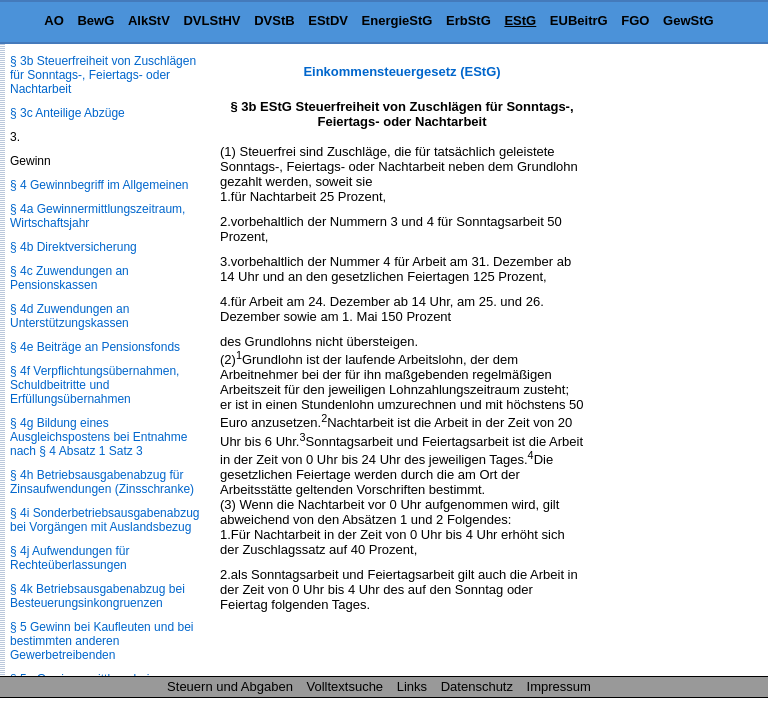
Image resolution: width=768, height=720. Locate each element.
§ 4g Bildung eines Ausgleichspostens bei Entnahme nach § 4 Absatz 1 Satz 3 (98, 437)
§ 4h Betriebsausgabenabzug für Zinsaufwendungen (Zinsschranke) (102, 482)
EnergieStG (397, 20)
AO (54, 20)
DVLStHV (211, 20)
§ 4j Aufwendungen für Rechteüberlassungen (69, 558)
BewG (95, 20)
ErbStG (468, 20)
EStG (520, 20)
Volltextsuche (345, 686)
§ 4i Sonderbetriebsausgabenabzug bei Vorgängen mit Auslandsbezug (104, 520)
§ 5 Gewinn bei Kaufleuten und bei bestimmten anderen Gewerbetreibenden (101, 641)
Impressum (559, 686)
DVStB (274, 20)
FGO (635, 20)
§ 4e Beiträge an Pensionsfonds (95, 347)
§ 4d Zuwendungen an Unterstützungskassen (69, 316)
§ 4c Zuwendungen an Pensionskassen (69, 278)
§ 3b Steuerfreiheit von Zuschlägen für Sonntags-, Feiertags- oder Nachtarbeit (103, 75)
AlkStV (149, 20)
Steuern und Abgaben (230, 686)
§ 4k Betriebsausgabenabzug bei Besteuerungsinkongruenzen (97, 596)
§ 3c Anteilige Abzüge (67, 113)
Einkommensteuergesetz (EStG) (401, 71)
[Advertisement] (668, 364)
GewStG (688, 20)
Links (412, 686)
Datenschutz (477, 686)
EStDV (328, 20)
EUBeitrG (579, 20)
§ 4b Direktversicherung (73, 247)
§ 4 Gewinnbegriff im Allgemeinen (99, 185)
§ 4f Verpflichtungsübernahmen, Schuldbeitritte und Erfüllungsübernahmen (94, 385)
